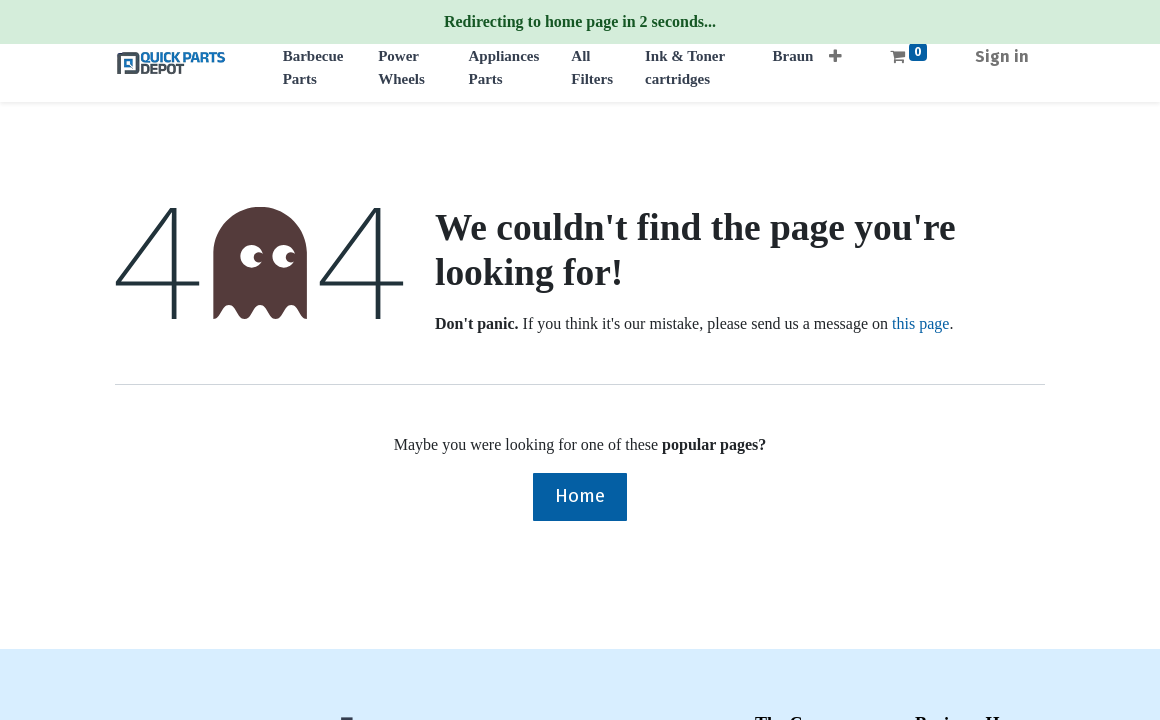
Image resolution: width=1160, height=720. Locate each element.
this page (920, 323)
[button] (835, 50)
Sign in (1002, 56)
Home (580, 495)
